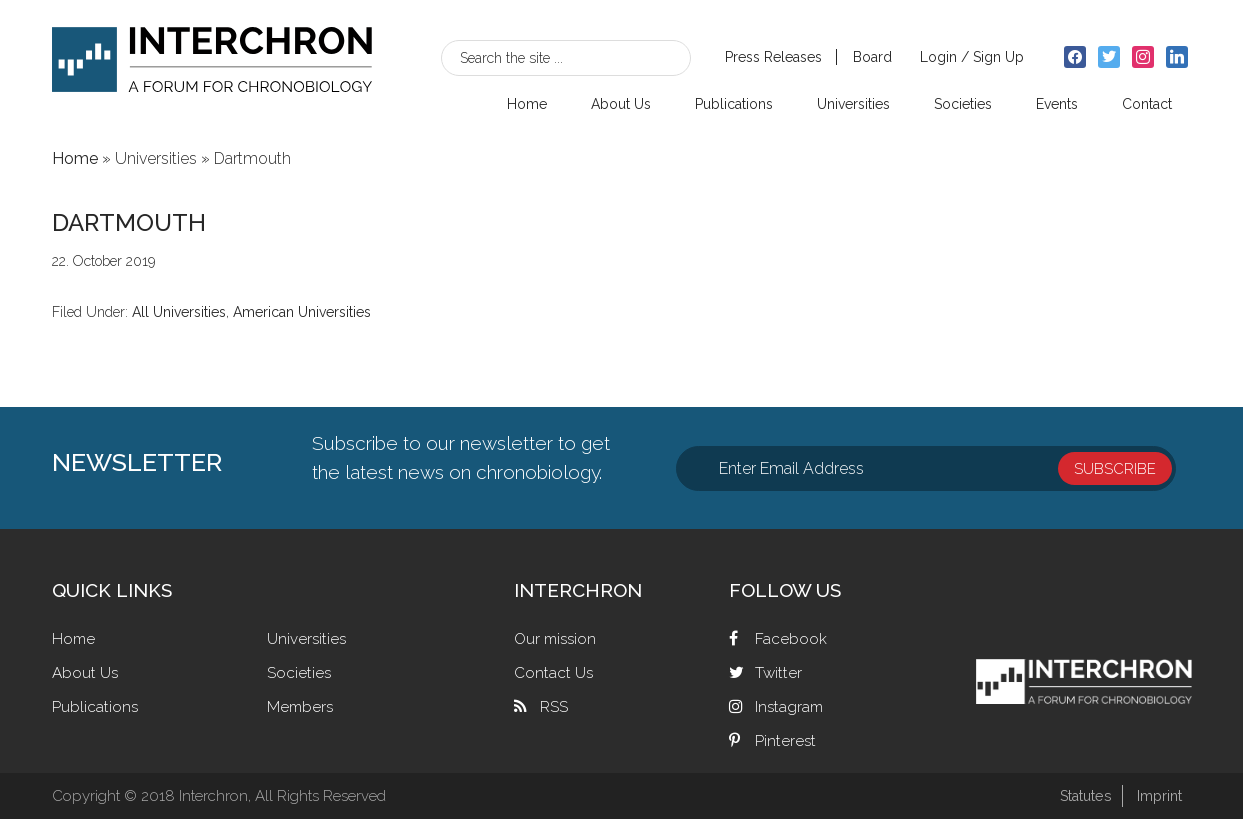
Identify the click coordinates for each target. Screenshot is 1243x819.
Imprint (1158, 796)
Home (74, 638)
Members (301, 706)
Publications (95, 706)
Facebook (791, 638)
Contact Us (554, 672)
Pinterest (786, 740)
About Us (86, 672)
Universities (308, 638)
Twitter (779, 672)
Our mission (557, 638)
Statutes (1080, 796)
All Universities (179, 312)
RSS (554, 706)
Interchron (212, 66)
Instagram (790, 706)
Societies (299, 672)
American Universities (302, 312)
